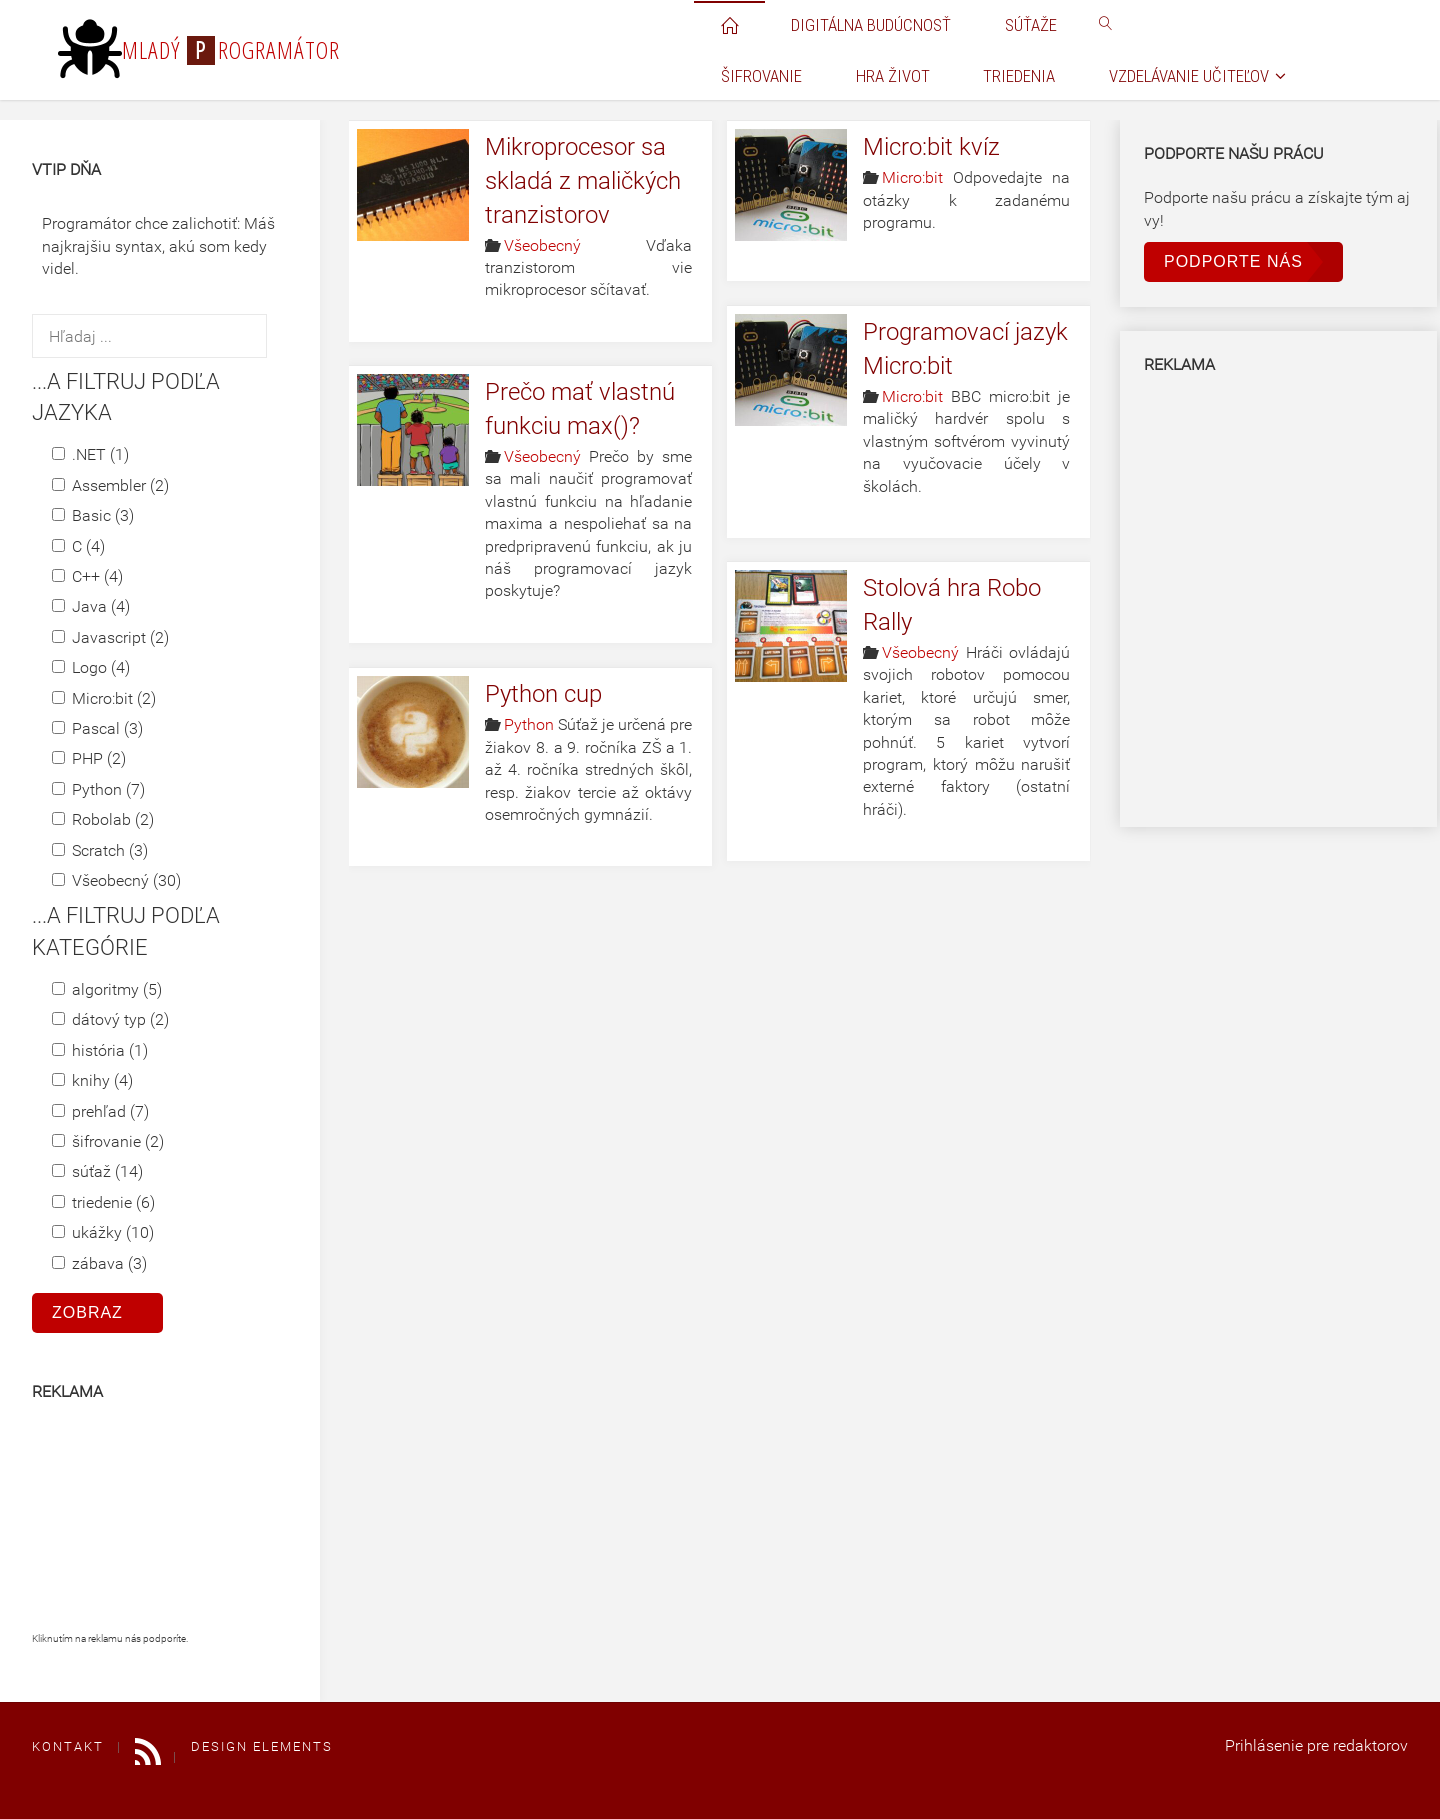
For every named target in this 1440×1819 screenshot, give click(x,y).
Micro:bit (912, 177)
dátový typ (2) (110, 1019)
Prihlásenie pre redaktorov (1316, 1745)
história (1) (100, 1050)
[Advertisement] (132, 1525)
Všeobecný (542, 245)
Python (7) (98, 789)
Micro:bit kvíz (931, 147)
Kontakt (68, 1746)
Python (529, 724)
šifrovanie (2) (108, 1141)
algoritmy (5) (107, 989)
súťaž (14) (97, 1171)
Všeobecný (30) (116, 880)
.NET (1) (90, 454)
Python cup (543, 694)
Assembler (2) (110, 485)
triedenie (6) (103, 1202)
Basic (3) (93, 515)
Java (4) (91, 606)
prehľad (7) (100, 1111)
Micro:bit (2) (104, 698)
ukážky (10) (103, 1232)
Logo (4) (91, 667)
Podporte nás (1233, 261)
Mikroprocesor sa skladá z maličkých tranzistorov (583, 180)
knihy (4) (92, 1080)
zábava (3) (99, 1263)
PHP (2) (89, 758)
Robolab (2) (103, 819)
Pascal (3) (97, 728)
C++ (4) (87, 576)
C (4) (78, 546)
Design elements (262, 1746)
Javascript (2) (110, 637)
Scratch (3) (100, 850)
